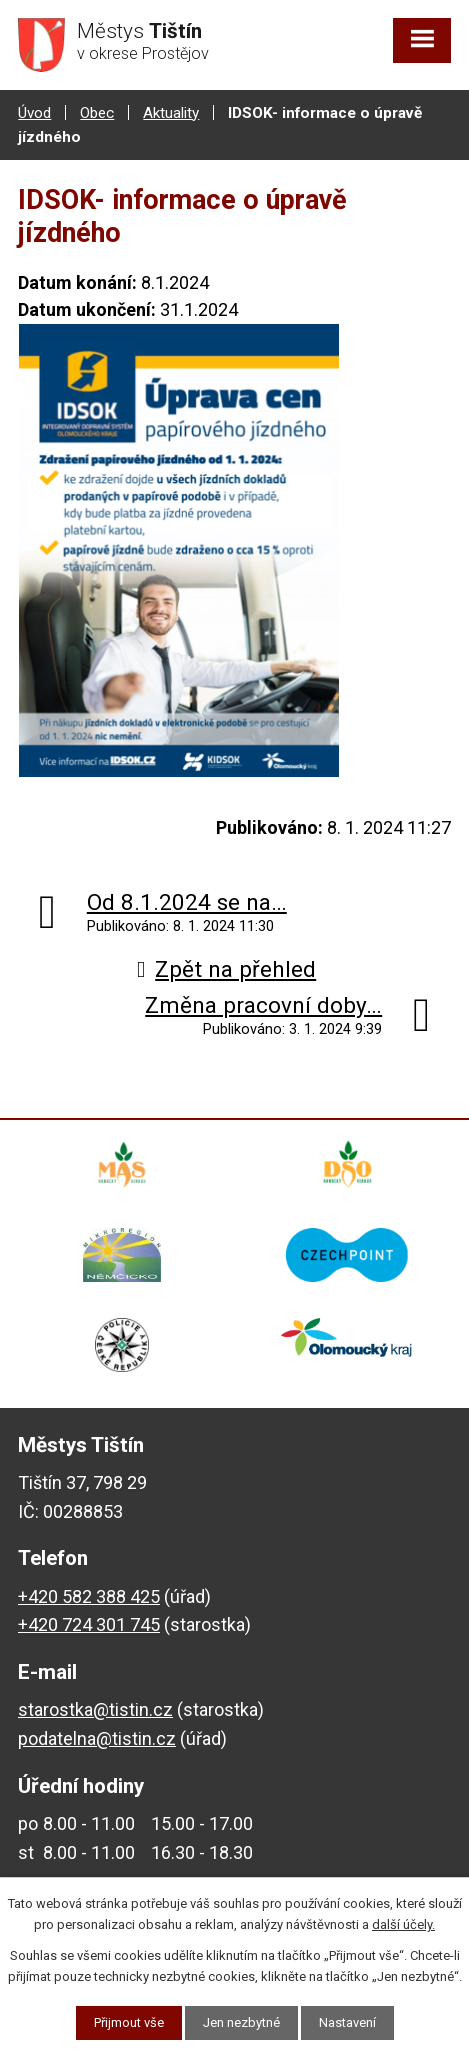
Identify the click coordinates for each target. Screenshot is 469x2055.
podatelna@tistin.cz (97, 1738)
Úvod (34, 113)
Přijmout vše (129, 2022)
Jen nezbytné (241, 2022)
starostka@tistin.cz (95, 1709)
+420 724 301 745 (89, 1624)
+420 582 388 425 (89, 1596)
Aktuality (171, 113)
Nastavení (347, 2022)
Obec (97, 113)
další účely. (403, 1924)
